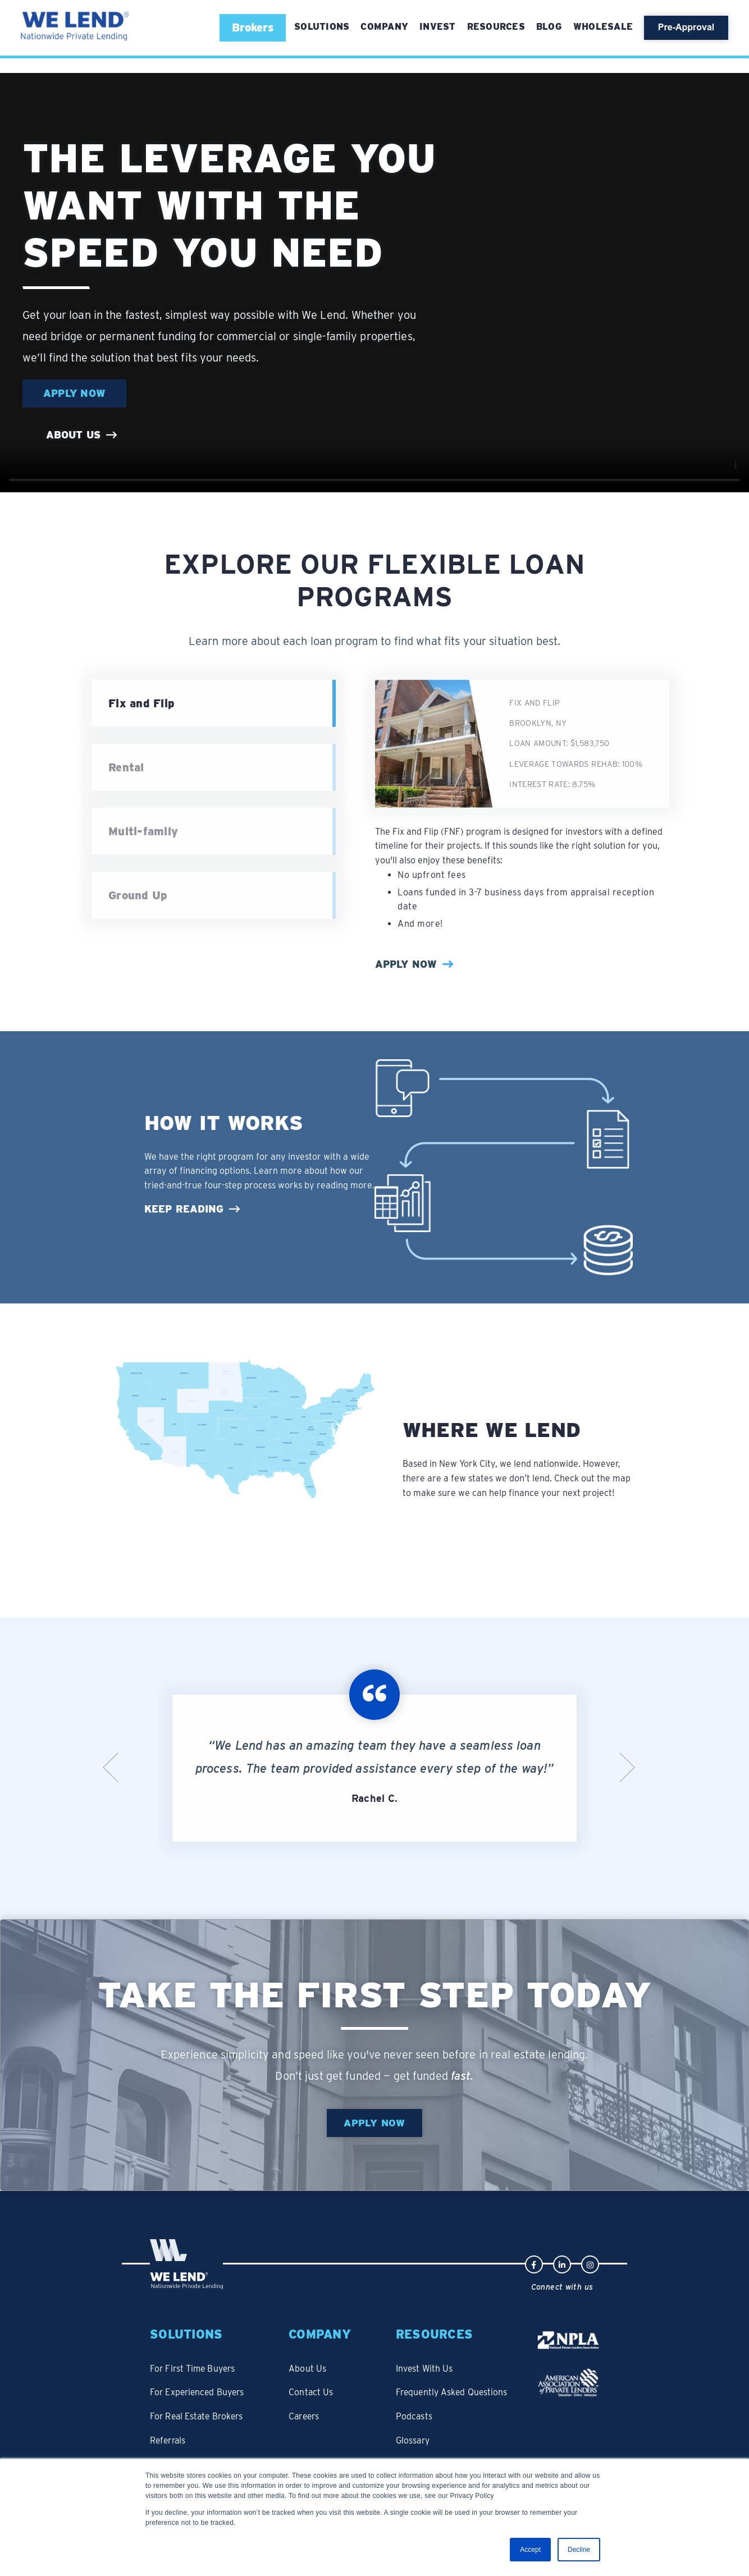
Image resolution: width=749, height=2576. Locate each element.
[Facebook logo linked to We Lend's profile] (534, 2265)
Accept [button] (530, 2550)
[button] (253, 27)
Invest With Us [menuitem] (431, 2362)
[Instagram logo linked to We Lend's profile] (590, 2265)
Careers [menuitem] (309, 2404)
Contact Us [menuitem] (315, 2383)
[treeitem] (214, 767)
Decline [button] (579, 2550)
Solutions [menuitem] (187, 2334)
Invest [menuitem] (437, 26)
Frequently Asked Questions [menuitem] (459, 2383)
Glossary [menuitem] (420, 2426)
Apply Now (76, 394)
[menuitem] (321, 27)
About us (73, 436)
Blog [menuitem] (549, 26)
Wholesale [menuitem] (603, 26)
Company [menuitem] (384, 26)
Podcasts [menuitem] (420, 2404)
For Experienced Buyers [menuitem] (199, 2383)
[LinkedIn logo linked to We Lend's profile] (562, 2265)
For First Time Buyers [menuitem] (194, 2362)
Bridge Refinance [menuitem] (185, 2447)
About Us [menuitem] (312, 2362)
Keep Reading (183, 1209)
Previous (110, 1768)
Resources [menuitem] (496, 26)
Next (627, 1768)
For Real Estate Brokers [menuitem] (198, 2404)
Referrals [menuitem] (169, 2426)
